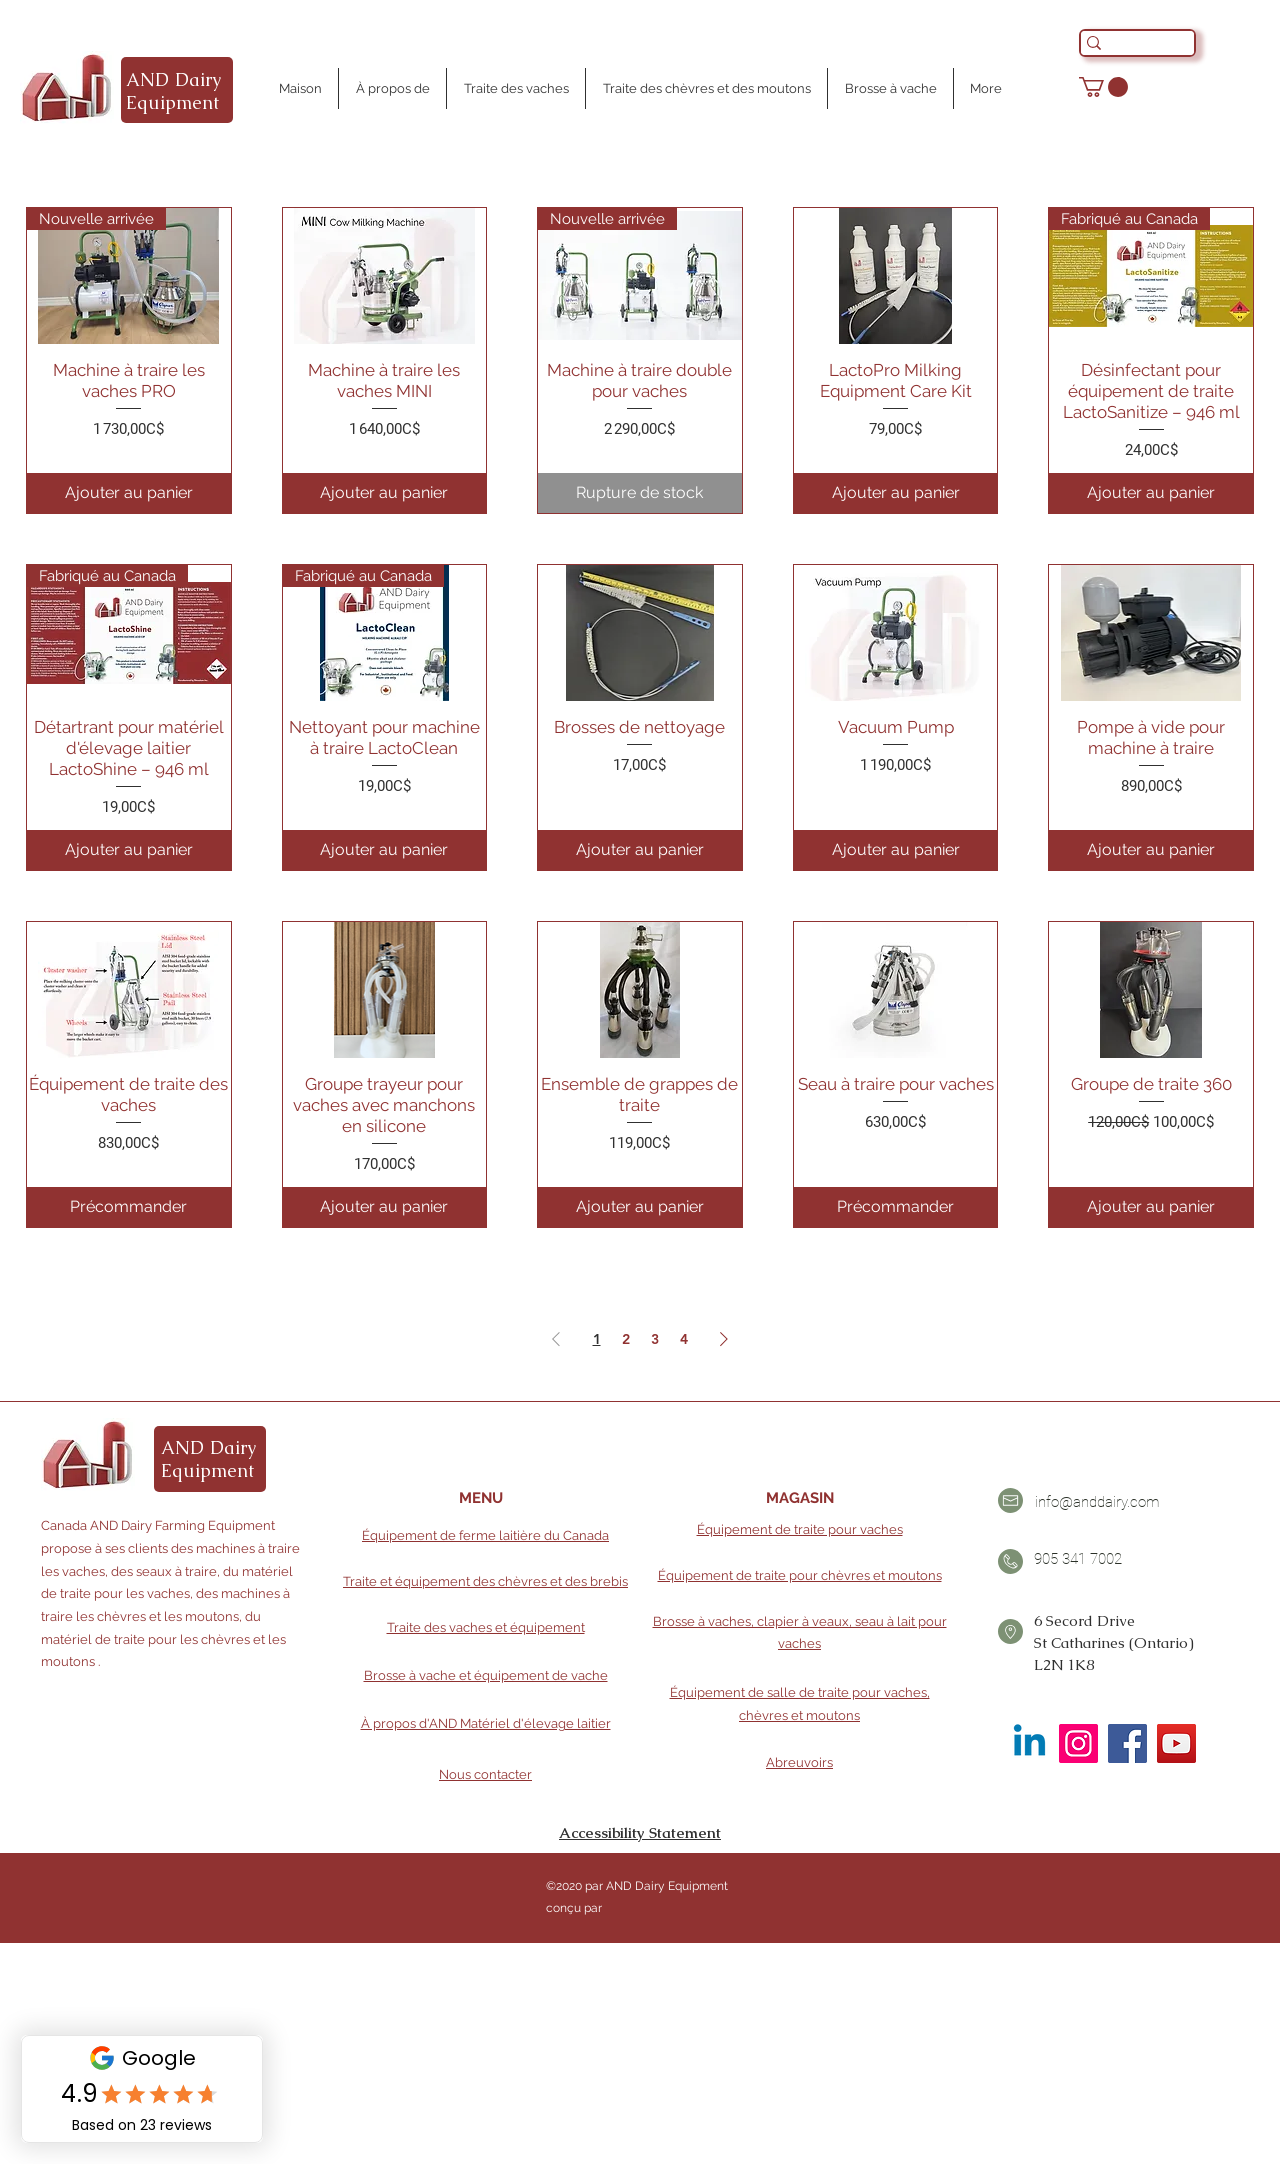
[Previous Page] (556, 1338)
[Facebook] (1127, 1743)
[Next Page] (724, 1338)
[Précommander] (129, 1207)
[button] (1103, 87)
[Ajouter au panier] (129, 493)
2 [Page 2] (626, 1339)
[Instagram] (1078, 1743)
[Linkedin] (1029, 1743)
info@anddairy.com (1097, 1502)
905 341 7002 (1078, 1559)
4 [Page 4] (684, 1339)
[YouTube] (1176, 1743)
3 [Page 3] (655, 1339)
